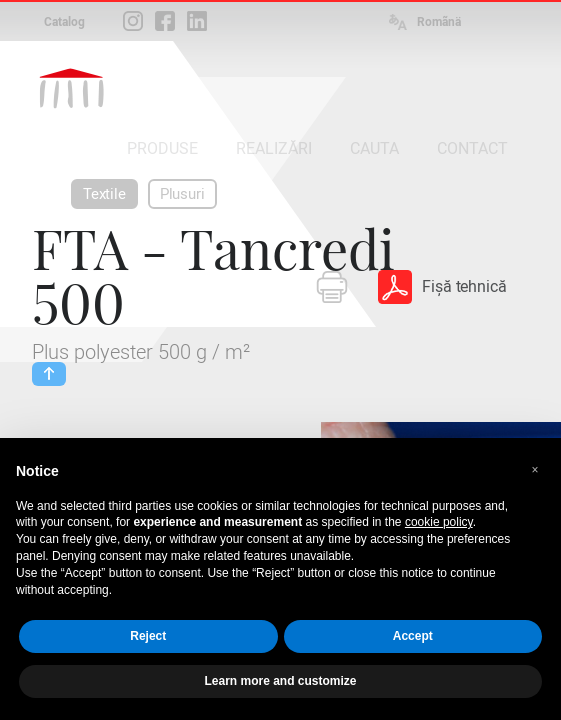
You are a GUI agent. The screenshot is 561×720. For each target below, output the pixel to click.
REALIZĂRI (274, 148)
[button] (535, 470)
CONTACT (472, 148)
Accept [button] (413, 636)
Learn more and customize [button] (280, 681)
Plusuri (182, 194)
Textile (104, 194)
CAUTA (374, 148)
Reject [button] (148, 636)
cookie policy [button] (439, 522)
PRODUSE (162, 148)
